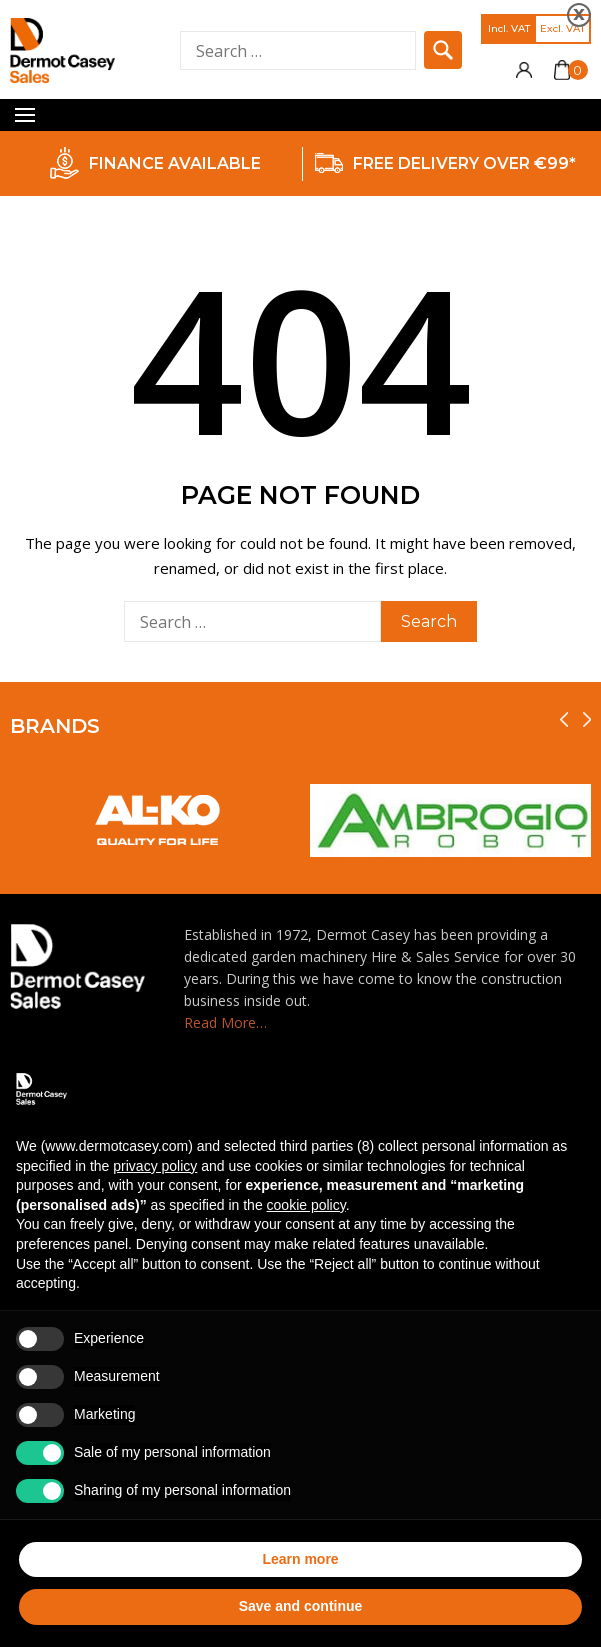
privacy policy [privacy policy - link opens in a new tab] (155, 1166)
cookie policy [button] (306, 1205)
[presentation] (564, 719)
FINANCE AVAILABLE (175, 163)
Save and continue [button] (301, 1606)
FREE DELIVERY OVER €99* (464, 163)
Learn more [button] (300, 1559)
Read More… (225, 1022)
